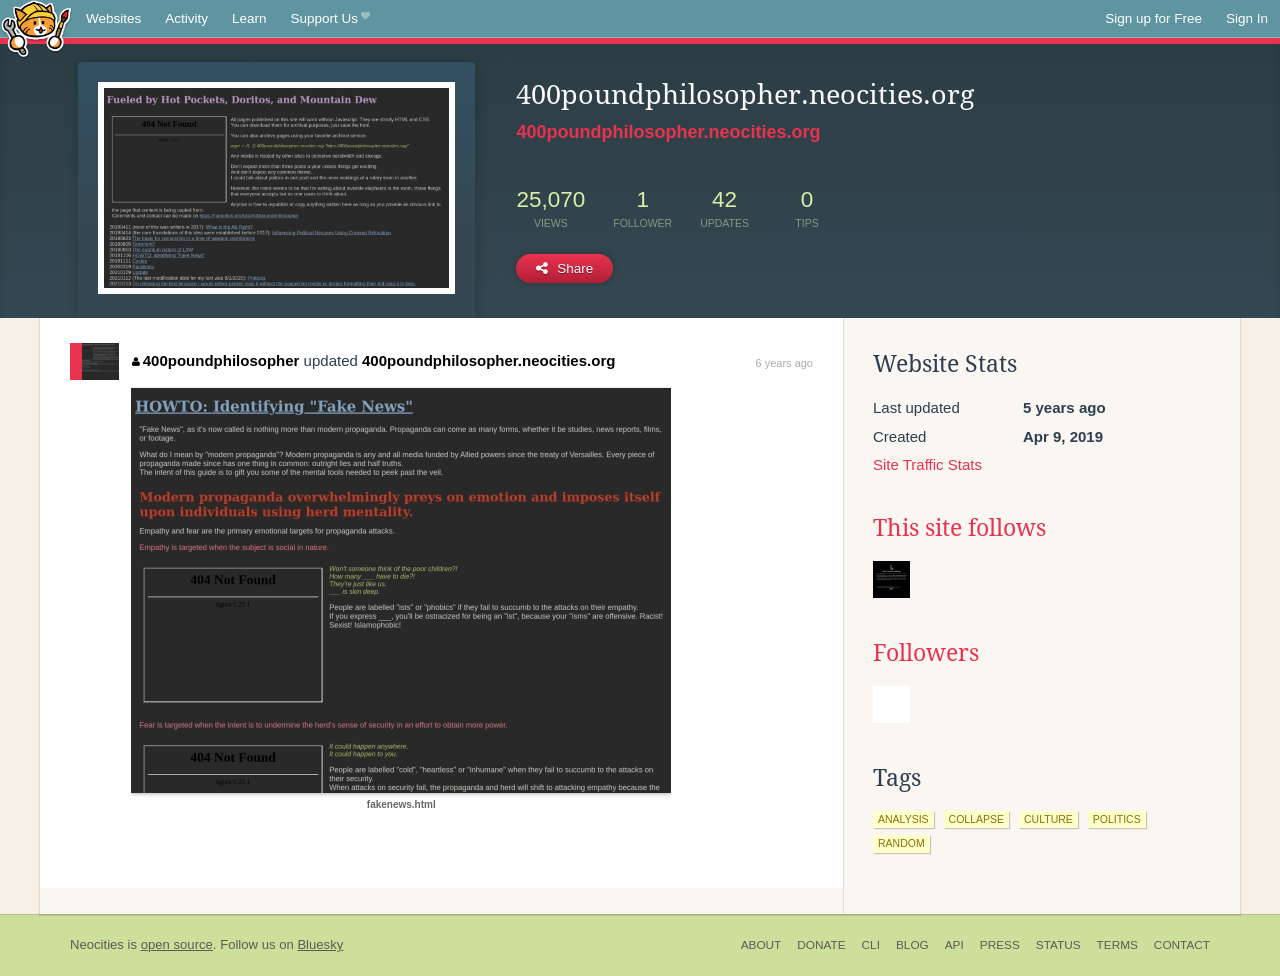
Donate (821, 945)
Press (1000, 945)
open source (177, 944)
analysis (903, 819)
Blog (912, 945)
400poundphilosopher (215, 360)
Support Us (330, 19)
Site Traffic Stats (927, 464)
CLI (871, 945)
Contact (1182, 945)
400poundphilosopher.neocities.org (668, 132)
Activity (186, 18)
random (901, 843)
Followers (926, 653)
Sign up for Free (1153, 18)
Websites (113, 18)
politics (1117, 819)
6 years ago (784, 363)
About (761, 945)
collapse (976, 819)
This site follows (959, 528)
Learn (249, 18)
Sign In (1247, 18)
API (954, 945)
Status (1058, 945)
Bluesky (320, 944)
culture (1048, 819)
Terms (1117, 945)
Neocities (97, 944)
